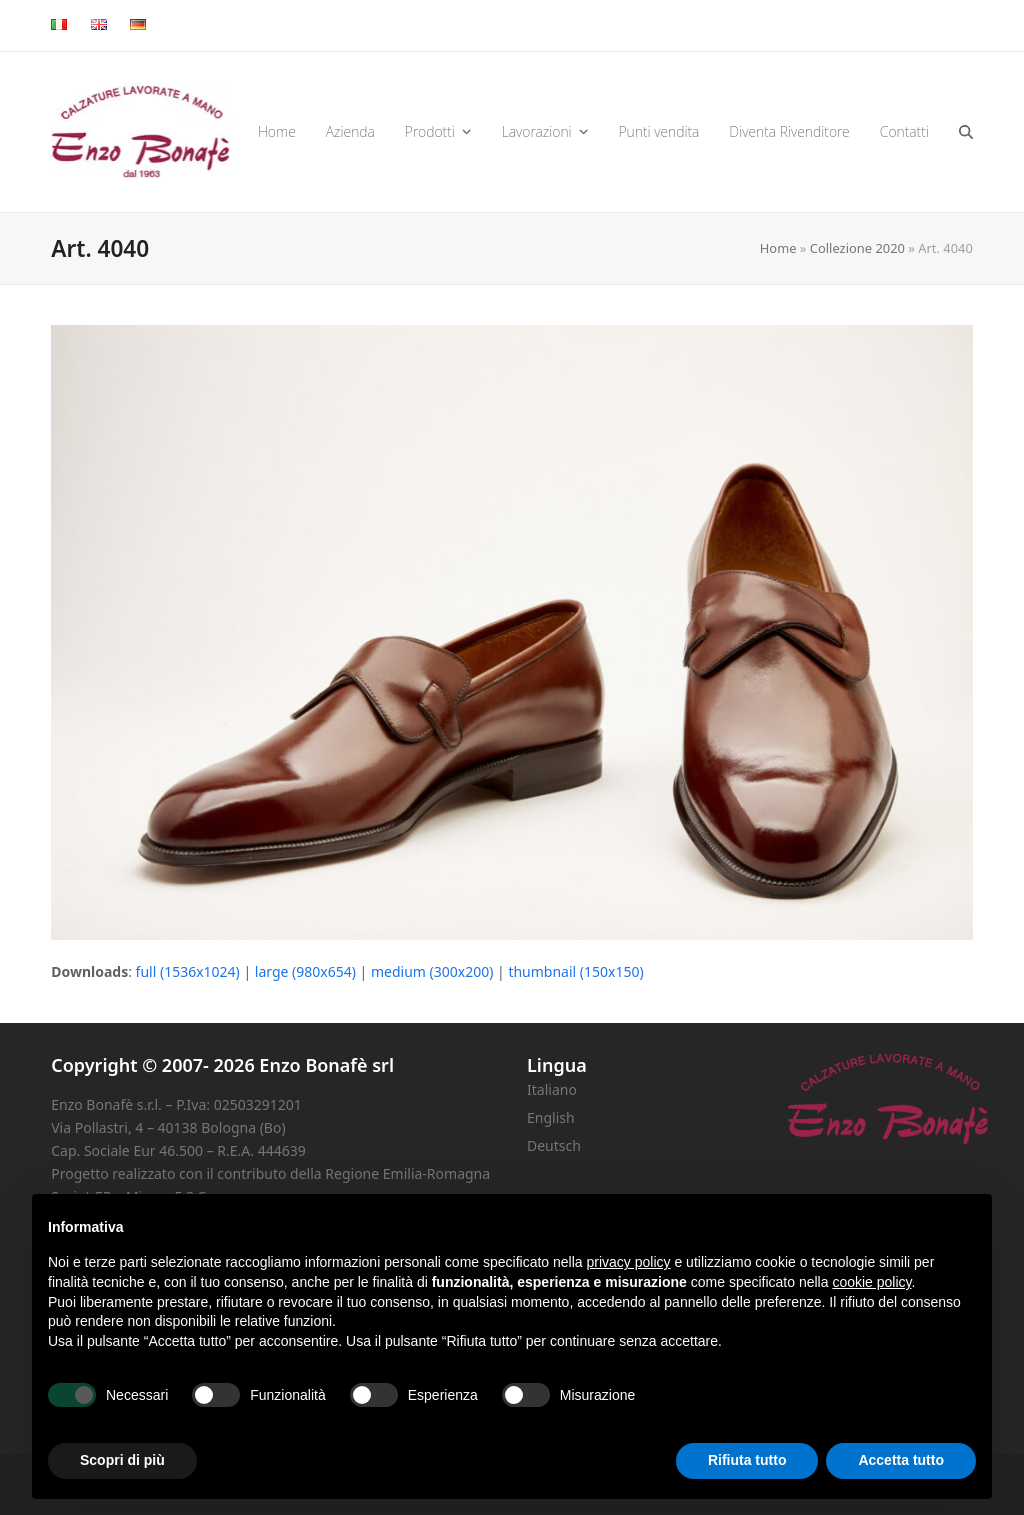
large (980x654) (305, 971)
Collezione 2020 (857, 248)
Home (778, 248)
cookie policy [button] (871, 1282)
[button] (966, 132)
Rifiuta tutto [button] (747, 1460)
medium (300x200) (432, 971)
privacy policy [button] (629, 1262)
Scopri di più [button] (122, 1460)
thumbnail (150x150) (575, 971)
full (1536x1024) (188, 971)
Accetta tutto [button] (901, 1460)
